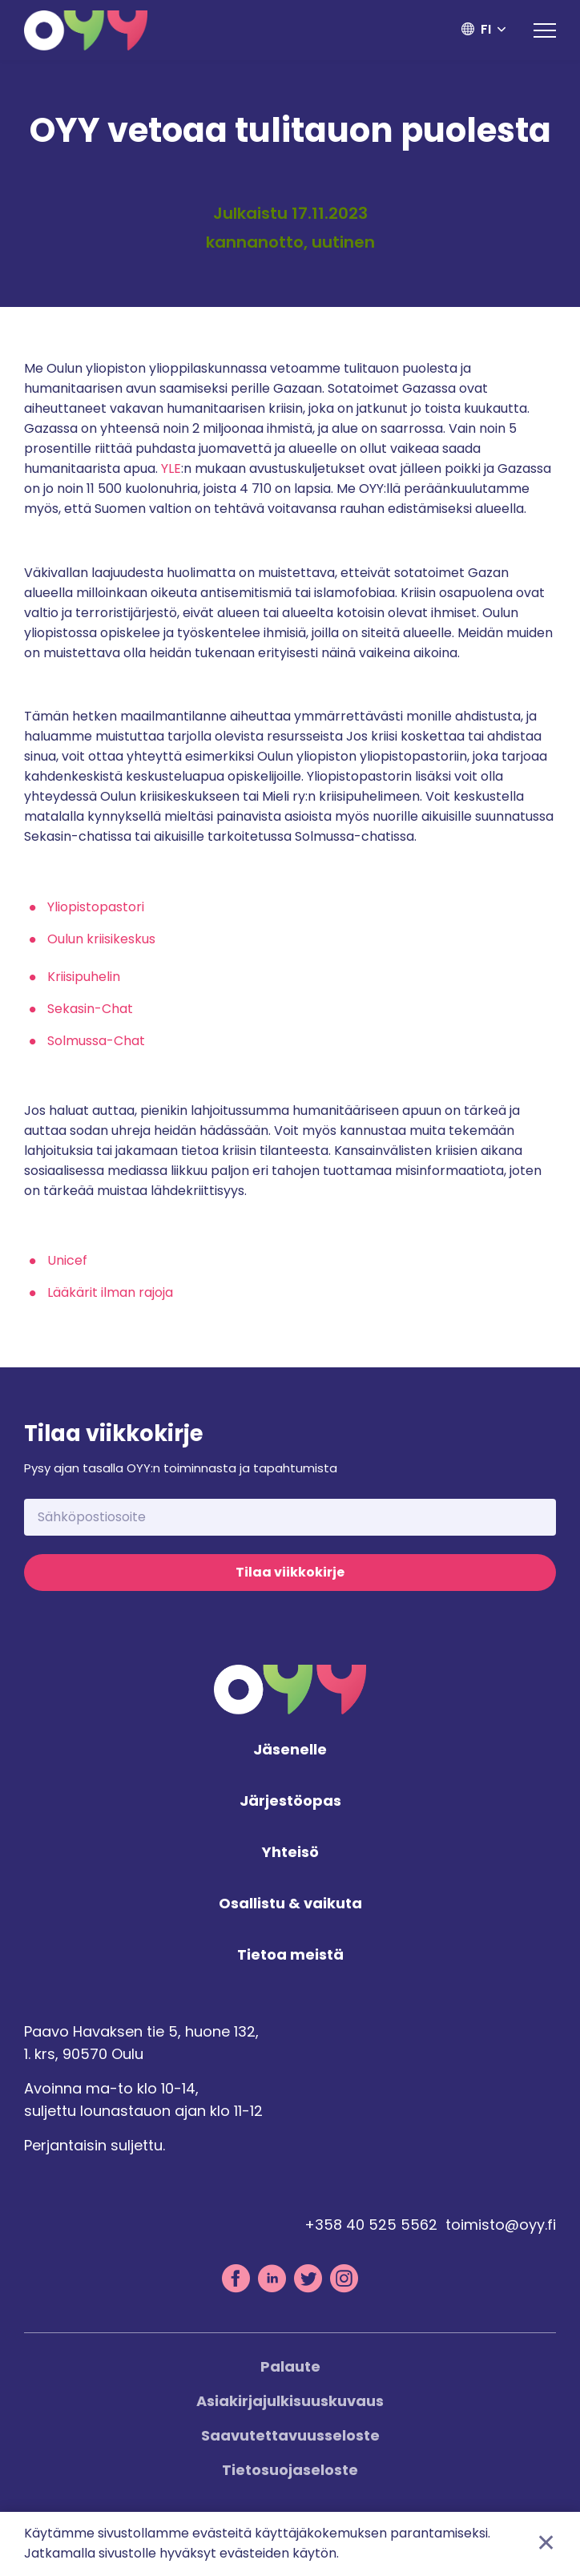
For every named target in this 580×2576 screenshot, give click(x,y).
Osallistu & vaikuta (290, 1904)
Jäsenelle (290, 1750)
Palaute (290, 2366)
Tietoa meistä (290, 1955)
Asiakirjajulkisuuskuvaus (290, 2401)
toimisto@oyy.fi (500, 2225)
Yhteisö (290, 1852)
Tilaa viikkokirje (290, 1572)
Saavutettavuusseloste (290, 2435)
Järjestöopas (290, 1801)
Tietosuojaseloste (290, 2470)
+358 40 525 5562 (370, 2225)
